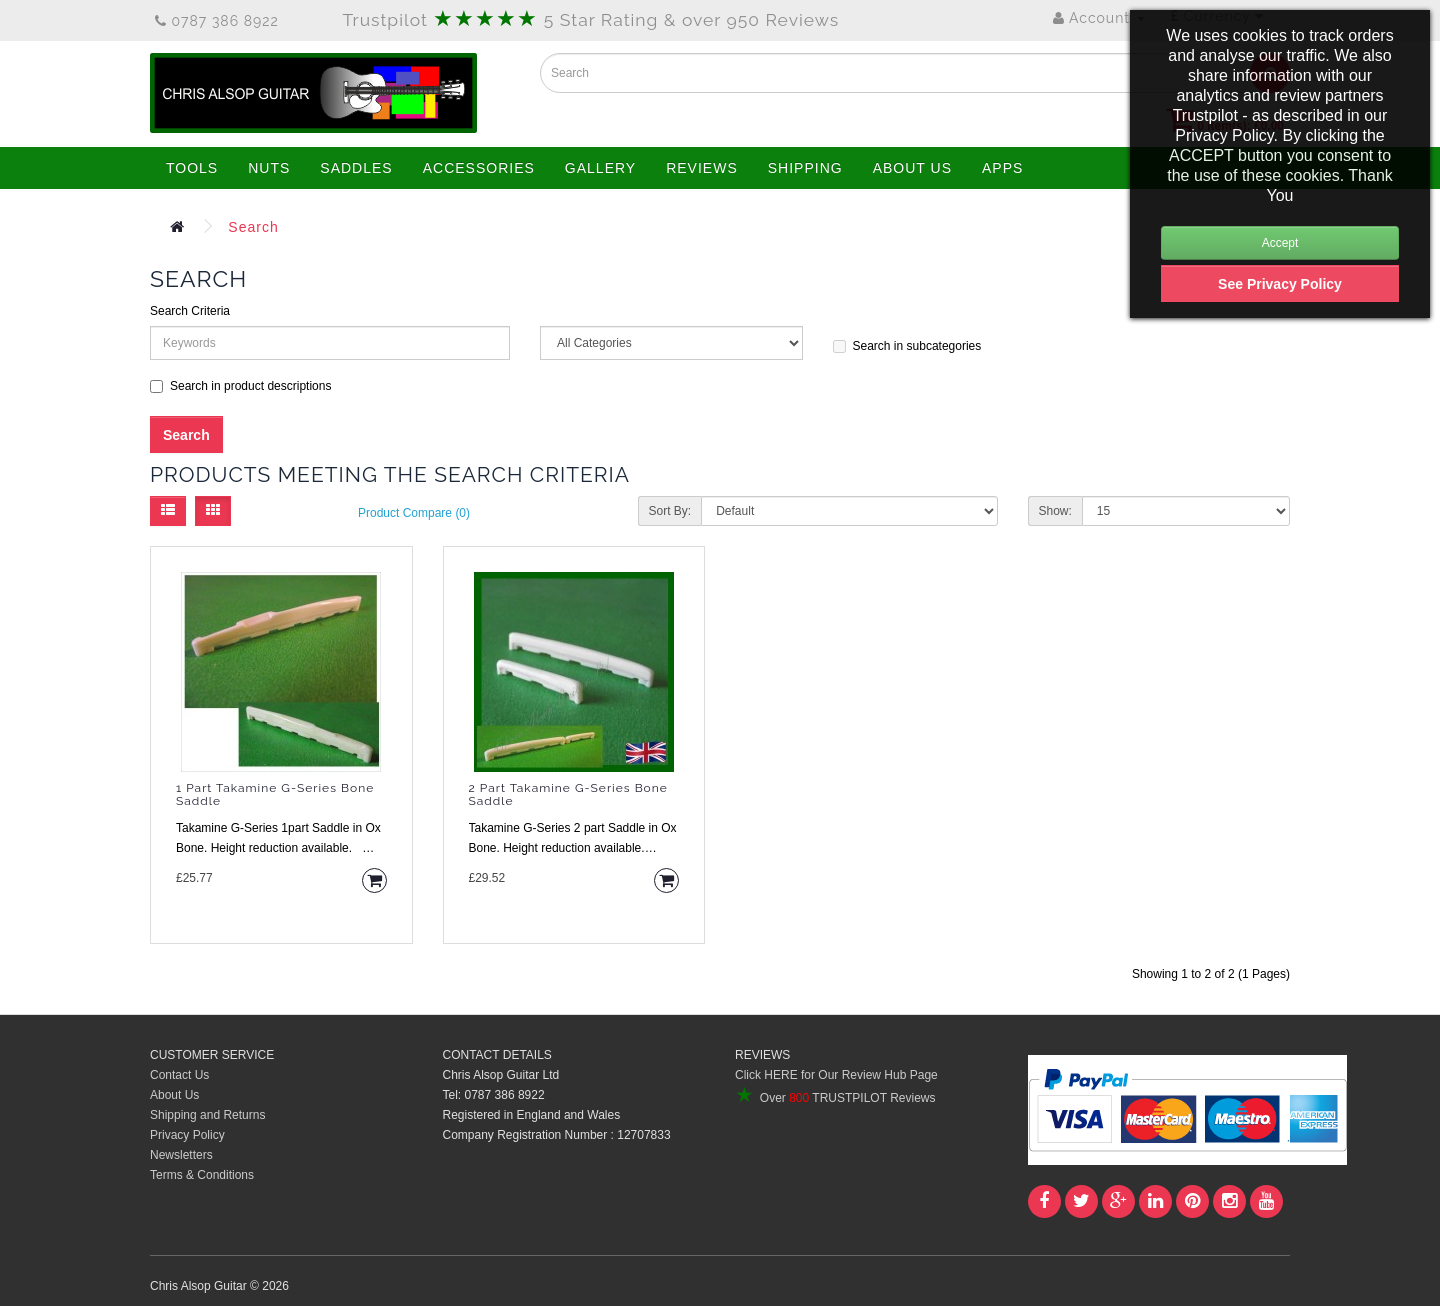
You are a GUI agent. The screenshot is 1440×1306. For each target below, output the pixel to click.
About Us (174, 1095)
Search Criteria (190, 311)
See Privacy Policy (1280, 284)
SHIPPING (805, 168)
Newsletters (181, 1155)
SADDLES (356, 168)
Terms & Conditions (202, 1175)
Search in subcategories (907, 346)
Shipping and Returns (207, 1115)
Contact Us (179, 1075)
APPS (1002, 168)
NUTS (269, 168)
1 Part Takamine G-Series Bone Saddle (275, 795)
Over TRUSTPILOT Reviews (835, 1098)
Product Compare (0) (414, 513)
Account (1099, 18)
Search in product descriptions (240, 386)
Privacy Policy (187, 1135)
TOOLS (192, 168)
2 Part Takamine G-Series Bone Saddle (568, 795)
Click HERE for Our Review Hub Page (836, 1075)
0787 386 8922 (217, 21)
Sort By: (670, 511)
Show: (1055, 511)
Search (253, 227)
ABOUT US (912, 168)
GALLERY (600, 168)
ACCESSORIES (479, 168)
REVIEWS (702, 168)
